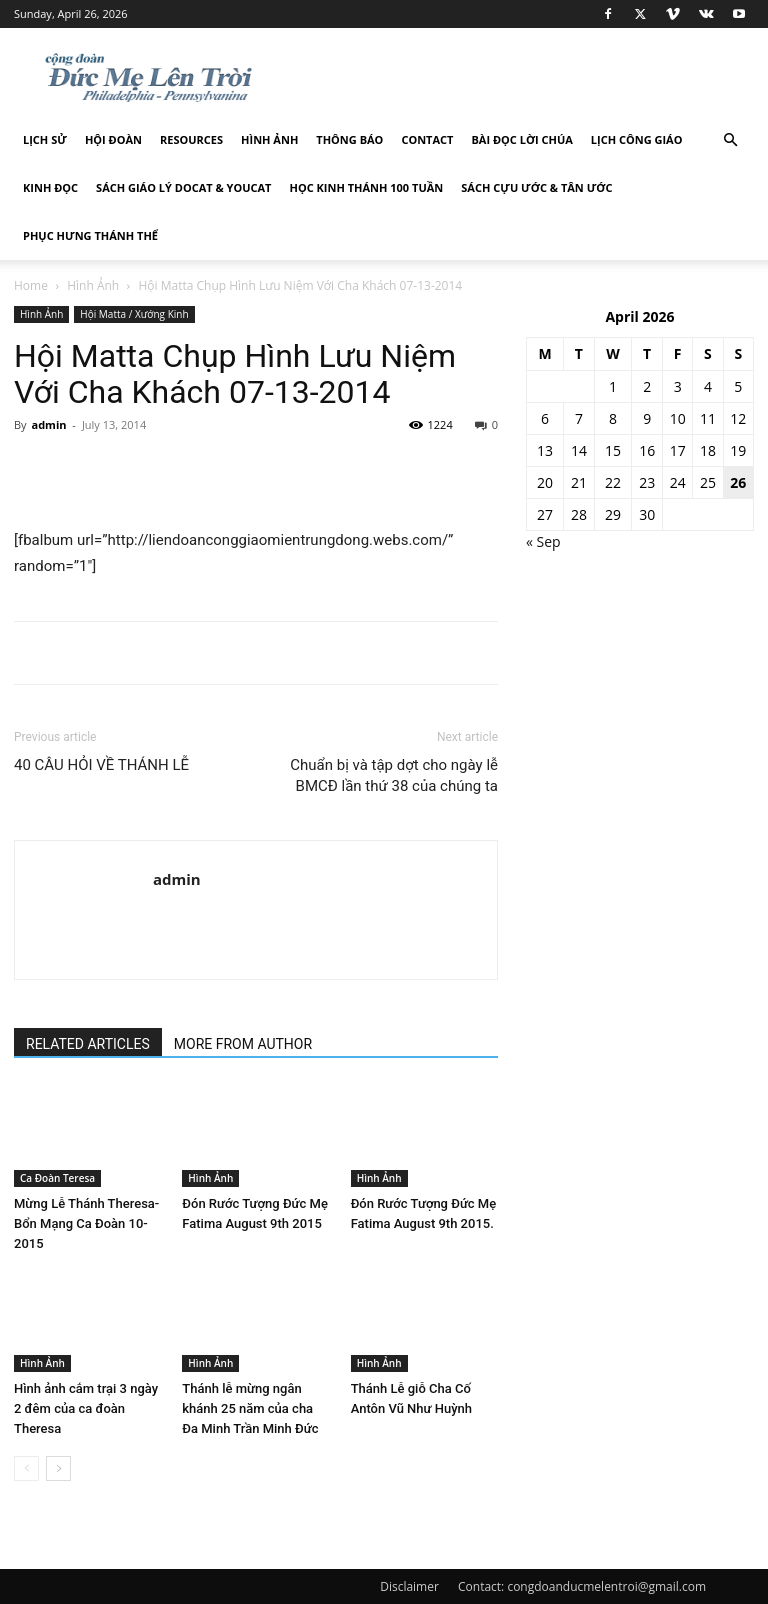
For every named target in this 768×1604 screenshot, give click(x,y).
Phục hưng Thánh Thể (90, 235)
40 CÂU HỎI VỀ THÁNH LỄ (101, 765)
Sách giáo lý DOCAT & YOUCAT (183, 187)
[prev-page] (26, 1468)
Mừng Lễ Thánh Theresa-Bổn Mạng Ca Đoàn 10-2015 (86, 1223)
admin (48, 424)
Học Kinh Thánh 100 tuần (367, 187)
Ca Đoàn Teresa (57, 1178)
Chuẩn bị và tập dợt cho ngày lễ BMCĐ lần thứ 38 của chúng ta (394, 775)
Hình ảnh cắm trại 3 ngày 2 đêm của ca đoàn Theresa (86, 1408)
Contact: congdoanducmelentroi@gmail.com (582, 1586)
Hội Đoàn (113, 139)
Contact (427, 139)
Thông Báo (349, 139)
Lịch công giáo (637, 139)
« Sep (543, 541)
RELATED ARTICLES (88, 1044)
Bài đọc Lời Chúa (521, 139)
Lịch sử (45, 139)
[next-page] (58, 1468)
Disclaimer (409, 1586)
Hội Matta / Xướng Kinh (134, 314)
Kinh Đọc (50, 187)
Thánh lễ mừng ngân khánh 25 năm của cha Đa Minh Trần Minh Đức (250, 1408)
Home (31, 285)
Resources (191, 139)
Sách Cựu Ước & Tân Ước (536, 187)
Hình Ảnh (269, 139)
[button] (730, 140)
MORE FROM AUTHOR (243, 1044)
